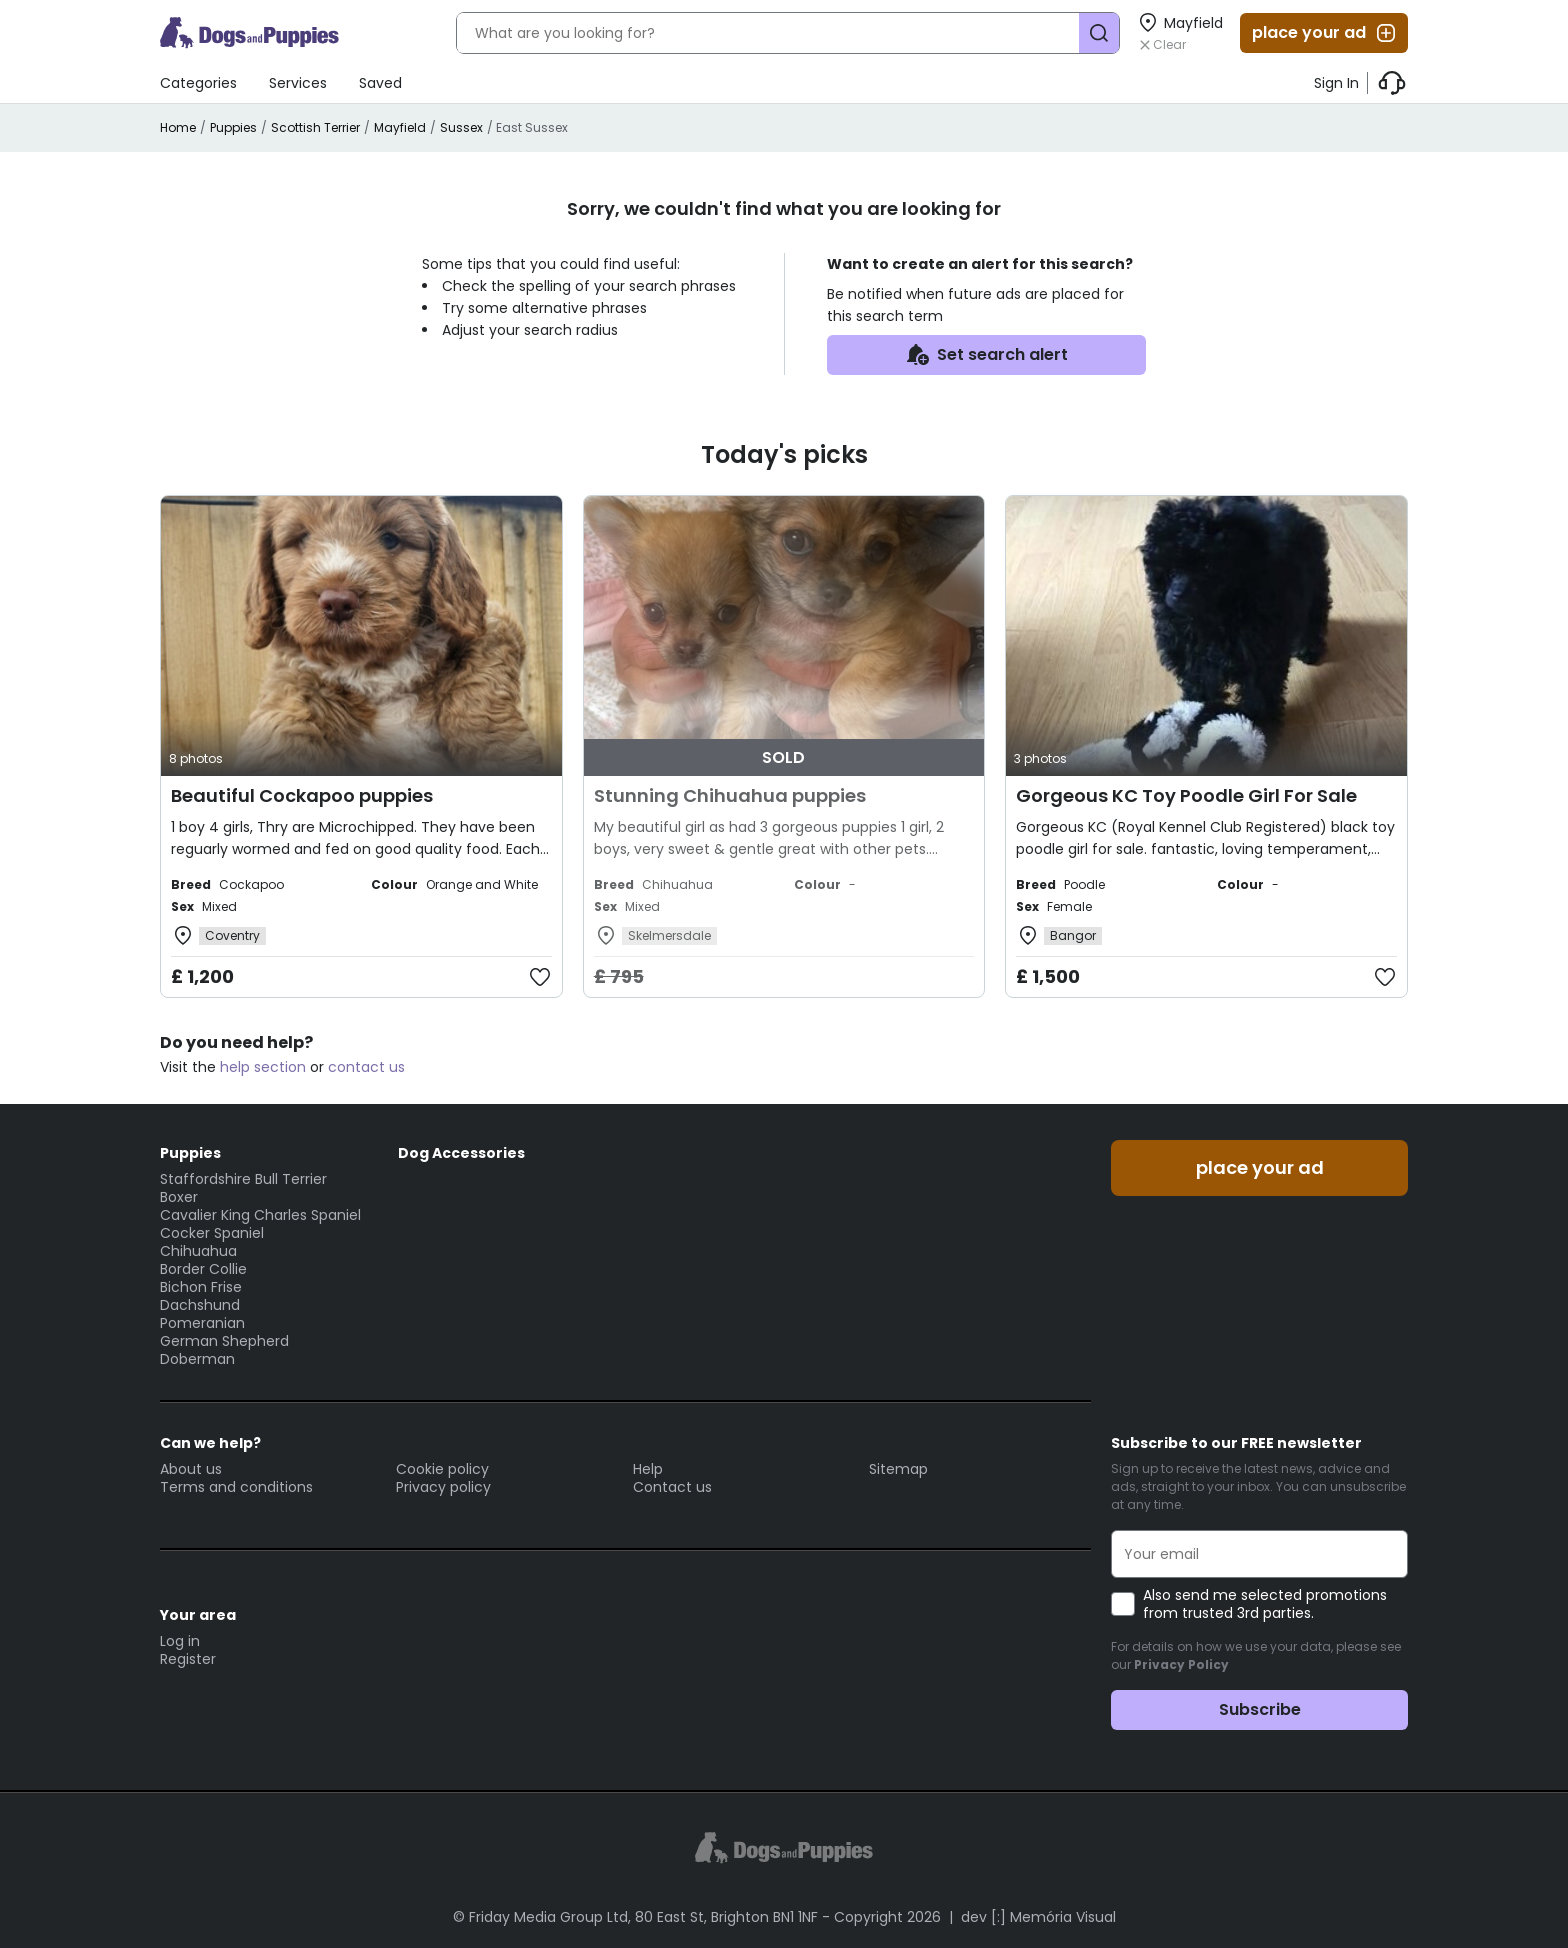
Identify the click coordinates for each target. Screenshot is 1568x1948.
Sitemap (898, 1469)
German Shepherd (224, 1341)
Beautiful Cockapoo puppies (302, 795)
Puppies (233, 127)
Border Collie (203, 1269)
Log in (180, 1641)
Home (178, 127)
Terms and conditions (236, 1487)
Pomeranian (202, 1323)
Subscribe (1260, 1709)
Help (648, 1469)
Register (188, 1659)
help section (263, 1067)
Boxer (179, 1197)
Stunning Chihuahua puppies (730, 795)
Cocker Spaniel (212, 1233)
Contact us (672, 1487)
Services (298, 83)
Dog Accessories (461, 1153)
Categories (198, 83)
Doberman (197, 1359)
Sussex (461, 127)
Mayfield (400, 127)
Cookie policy (442, 1469)
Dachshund (200, 1305)
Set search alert (986, 355)
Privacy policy (443, 1487)
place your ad (1325, 33)
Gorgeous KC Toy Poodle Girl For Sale (1186, 795)
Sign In (1336, 83)
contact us (366, 1067)
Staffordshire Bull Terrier (243, 1179)
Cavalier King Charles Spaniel (260, 1215)
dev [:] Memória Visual (1038, 1917)
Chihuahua (198, 1251)
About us (191, 1469)
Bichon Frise (201, 1287)
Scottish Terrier (315, 127)
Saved (380, 83)
